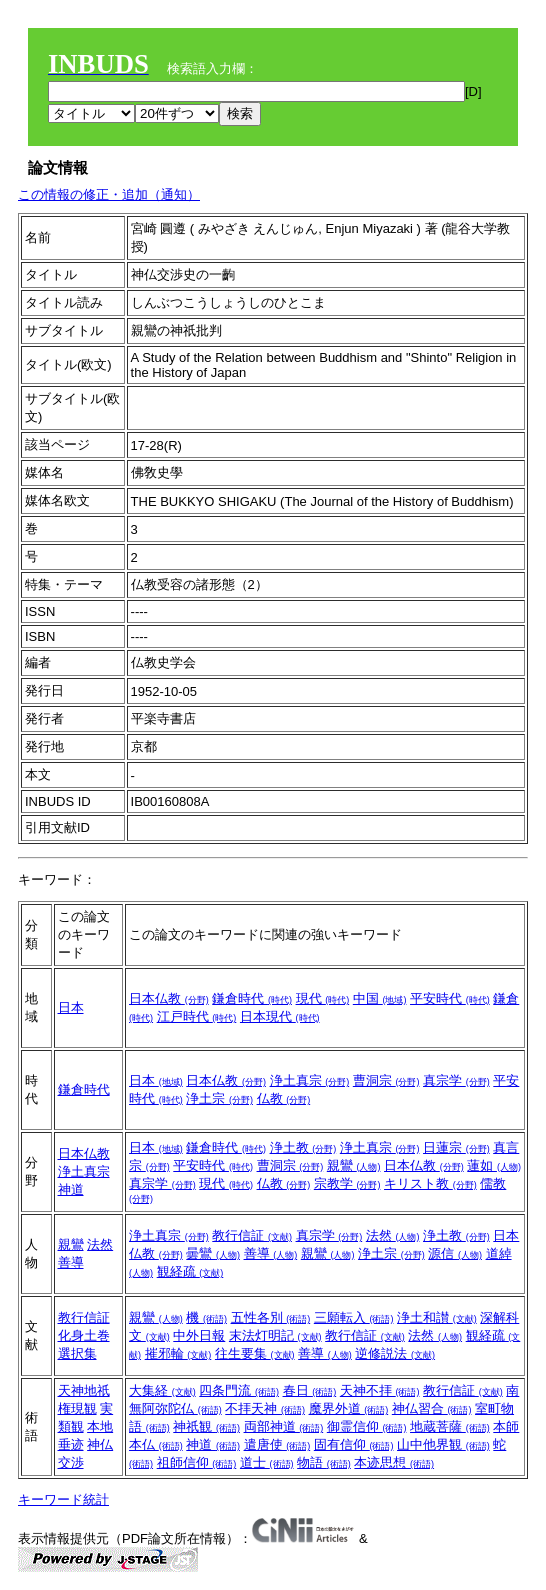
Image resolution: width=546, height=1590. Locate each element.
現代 (323, 998)
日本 (71, 1007)
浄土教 (303, 1147)
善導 (71, 1262)
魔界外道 (349, 1408)
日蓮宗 (456, 1147)
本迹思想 (394, 1462)
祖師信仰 (197, 1462)
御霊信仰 (367, 1426)
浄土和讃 (437, 1317)
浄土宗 (219, 1098)
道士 (267, 1462)
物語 (324, 1462)
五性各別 (271, 1317)
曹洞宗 (386, 1080)
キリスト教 (430, 1183)
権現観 (77, 1408)
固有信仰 (354, 1444)
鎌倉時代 (252, 998)
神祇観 (206, 1426)
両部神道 (284, 1426)
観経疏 (190, 1271)
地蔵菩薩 (450, 1426)
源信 (455, 1253)
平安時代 (450, 998)
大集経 (162, 1390)
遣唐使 (277, 1444)
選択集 (77, 1353)
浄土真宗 (310, 1080)
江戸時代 (197, 1016)
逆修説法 (395, 1353)
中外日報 (199, 1335)
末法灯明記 (275, 1335)
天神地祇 (84, 1390)
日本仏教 (169, 998)
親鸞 (354, 1165)
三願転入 (354, 1317)
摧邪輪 (178, 1353)
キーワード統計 (63, 1499)
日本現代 (280, 1016)
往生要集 (255, 1353)
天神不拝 (380, 1390)
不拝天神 (265, 1408)
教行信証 (252, 1235)
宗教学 (347, 1183)
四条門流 (239, 1390)
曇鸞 (213, 1253)
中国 (380, 998)
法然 (100, 1244)
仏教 (284, 1098)
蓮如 (494, 1165)
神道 (71, 1189)
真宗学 (456, 1080)
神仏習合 (432, 1408)
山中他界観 (443, 1444)
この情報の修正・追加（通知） (109, 194)
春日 (310, 1390)
